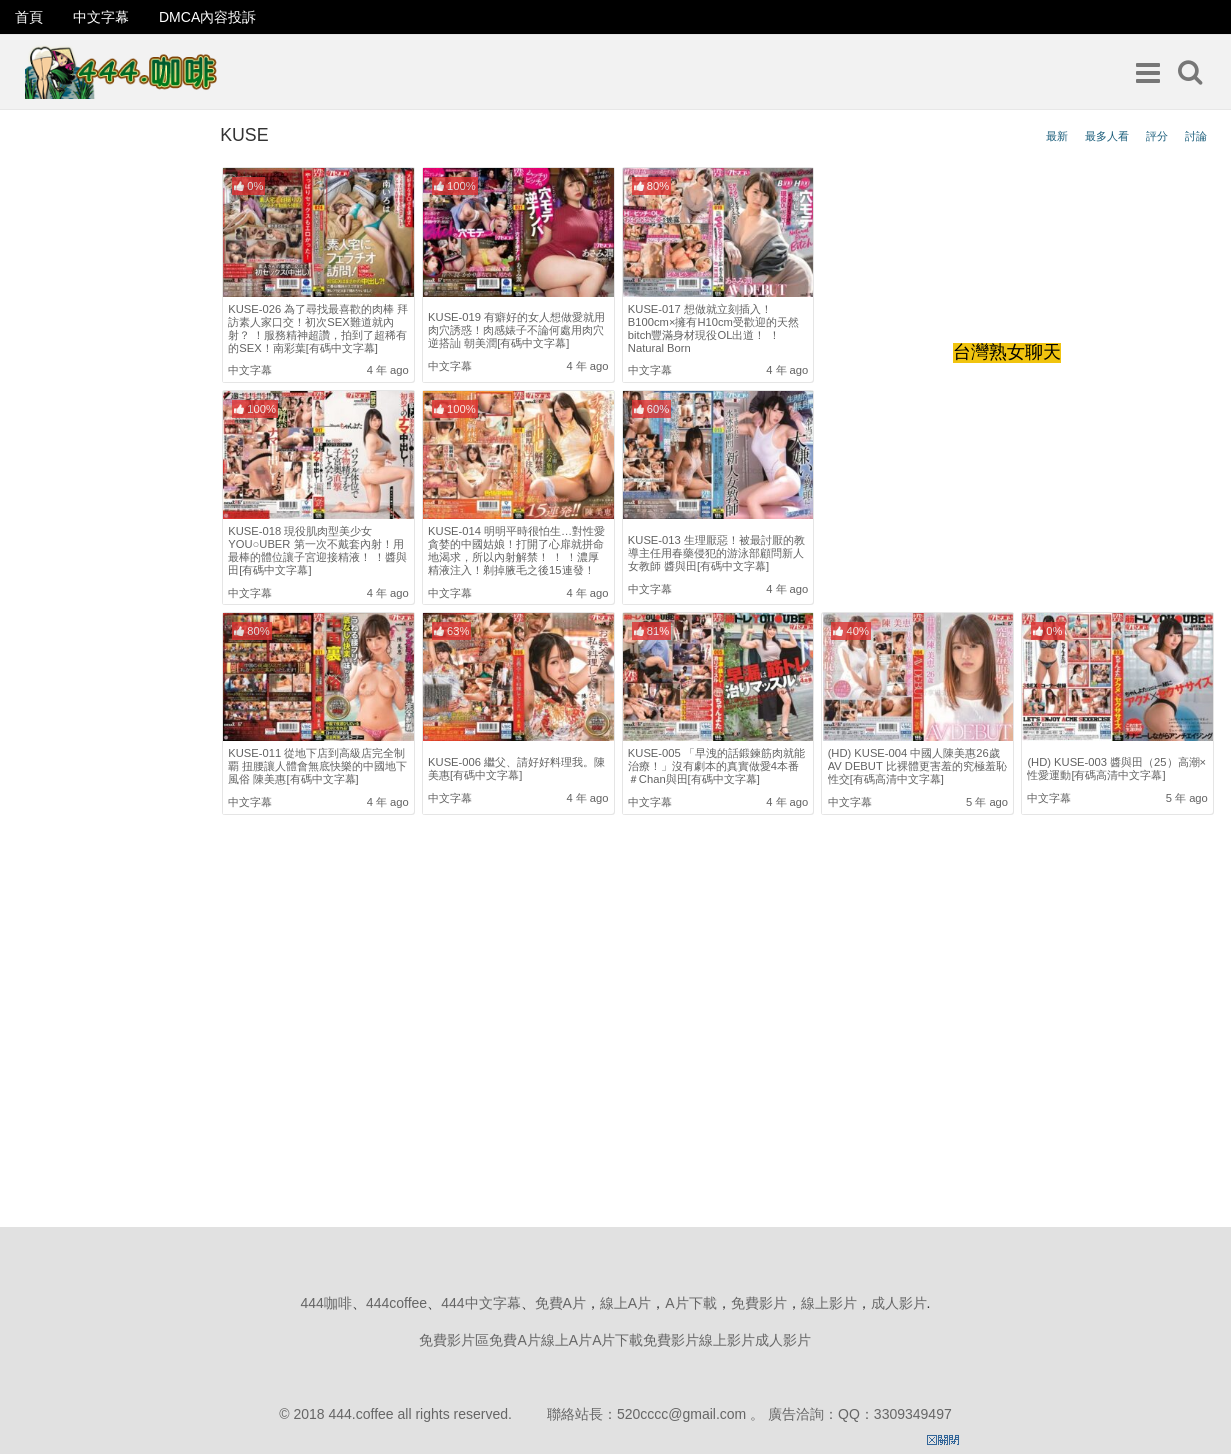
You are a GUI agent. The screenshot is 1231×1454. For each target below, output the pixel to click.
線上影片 (829, 1303)
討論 (1196, 136)
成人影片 (899, 1303)
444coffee (396, 1303)
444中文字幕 (480, 1303)
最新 (1057, 136)
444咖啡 (326, 1303)
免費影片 (759, 1303)
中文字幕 (101, 17)
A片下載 (690, 1303)
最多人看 (1107, 136)
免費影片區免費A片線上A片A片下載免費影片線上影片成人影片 (615, 1340)
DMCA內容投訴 (207, 17)
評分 (1157, 136)
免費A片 (560, 1303)
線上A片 (625, 1303)
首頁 (29, 17)
